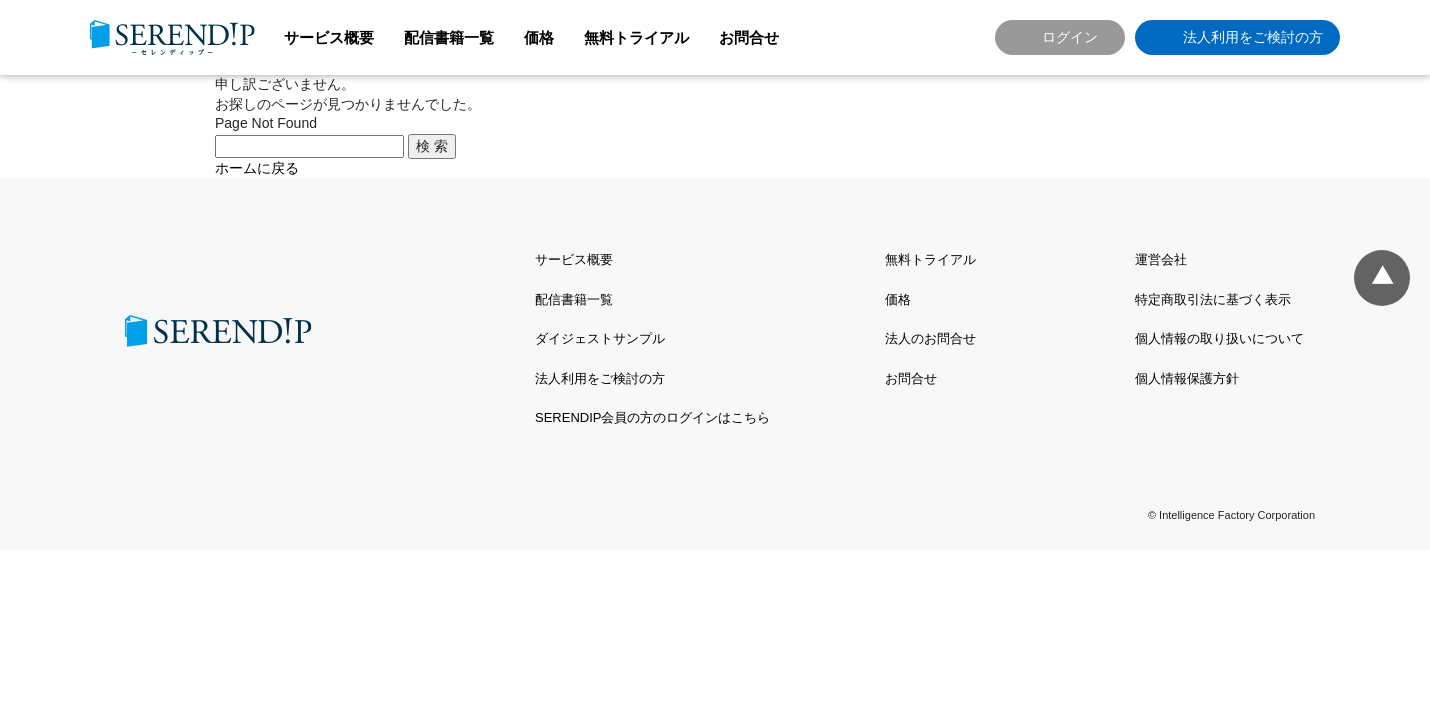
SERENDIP (172, 37)
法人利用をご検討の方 (1253, 37)
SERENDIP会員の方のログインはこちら (652, 417)
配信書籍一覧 (449, 37)
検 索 (432, 146)
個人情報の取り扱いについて (1219, 338)
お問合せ (749, 37)
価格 (539, 37)
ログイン (1070, 37)
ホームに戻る (257, 168)
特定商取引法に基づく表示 (1213, 299)
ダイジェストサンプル (600, 338)
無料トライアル (636, 37)
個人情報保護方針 (1187, 378)
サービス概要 (329, 37)
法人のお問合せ (930, 338)
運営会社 (1161, 259)
